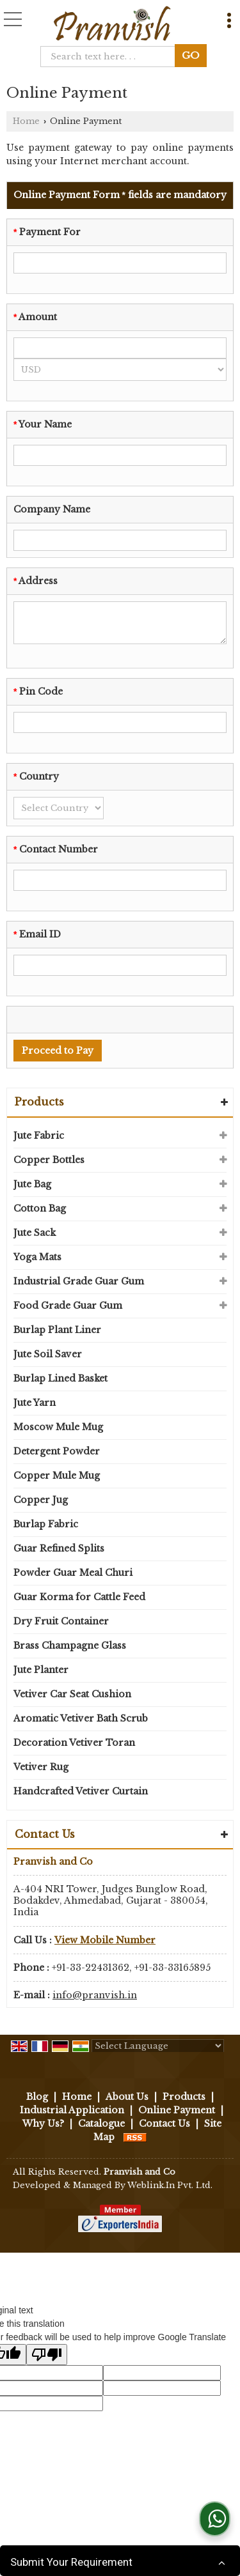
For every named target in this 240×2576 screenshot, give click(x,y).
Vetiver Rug (40, 1767)
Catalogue (101, 2123)
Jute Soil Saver (47, 1354)
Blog (37, 2096)
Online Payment (176, 2110)
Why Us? (43, 2123)
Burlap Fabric (45, 1524)
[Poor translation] (46, 2354)
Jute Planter (40, 1670)
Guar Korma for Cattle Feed (79, 1597)
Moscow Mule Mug (58, 1427)
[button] (105, 1940)
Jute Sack (34, 1232)
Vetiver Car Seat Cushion (72, 1694)
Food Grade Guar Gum (67, 1305)
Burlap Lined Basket (60, 1378)
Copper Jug (40, 1500)
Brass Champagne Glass (69, 1645)
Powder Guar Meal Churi (72, 1572)
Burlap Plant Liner (57, 1330)
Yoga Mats (37, 1257)
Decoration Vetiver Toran (74, 1742)
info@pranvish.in (94, 1995)
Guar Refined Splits (58, 1548)
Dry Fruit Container (61, 1621)
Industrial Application (72, 2110)
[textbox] (111, 56)
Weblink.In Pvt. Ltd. (169, 2185)
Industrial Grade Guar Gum (78, 1281)
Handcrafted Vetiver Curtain (80, 1791)
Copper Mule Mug (56, 1475)
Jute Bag (32, 1184)
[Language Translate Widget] (158, 2046)
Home (26, 121)
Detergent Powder (56, 1451)
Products (39, 1101)
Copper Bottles (48, 1160)
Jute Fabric (38, 1135)
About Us (127, 2096)
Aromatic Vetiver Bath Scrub (80, 1718)
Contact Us (164, 2123)
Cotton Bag (39, 1208)
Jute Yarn (34, 1402)
